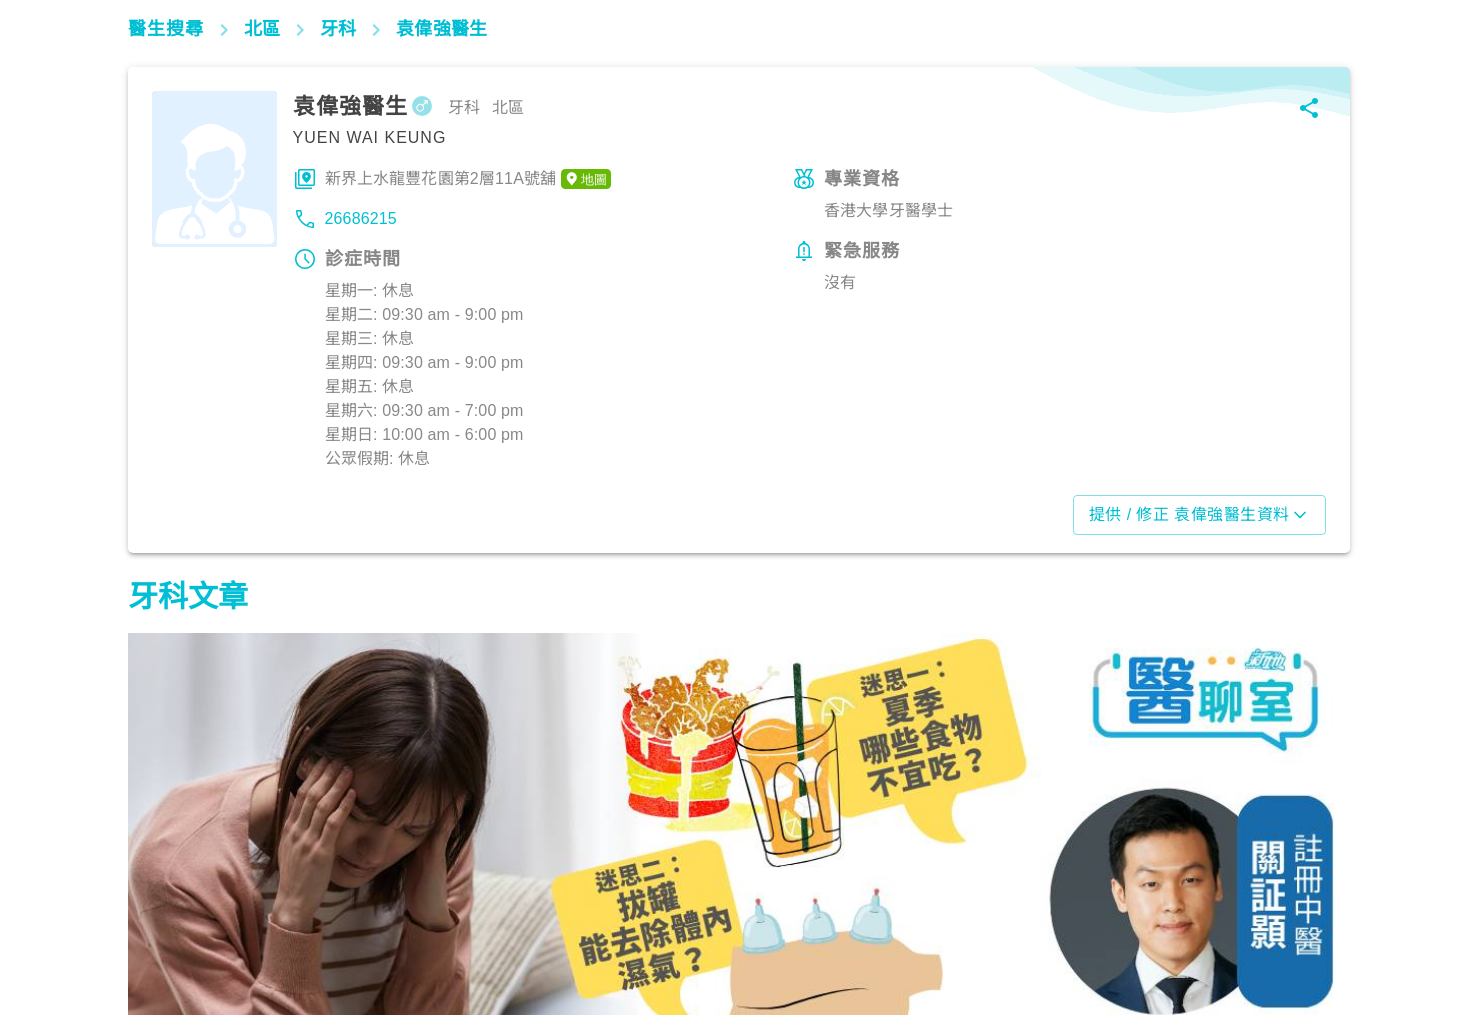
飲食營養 (168, 927)
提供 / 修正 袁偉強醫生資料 (1199, 515)
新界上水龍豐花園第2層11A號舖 (468, 179)
